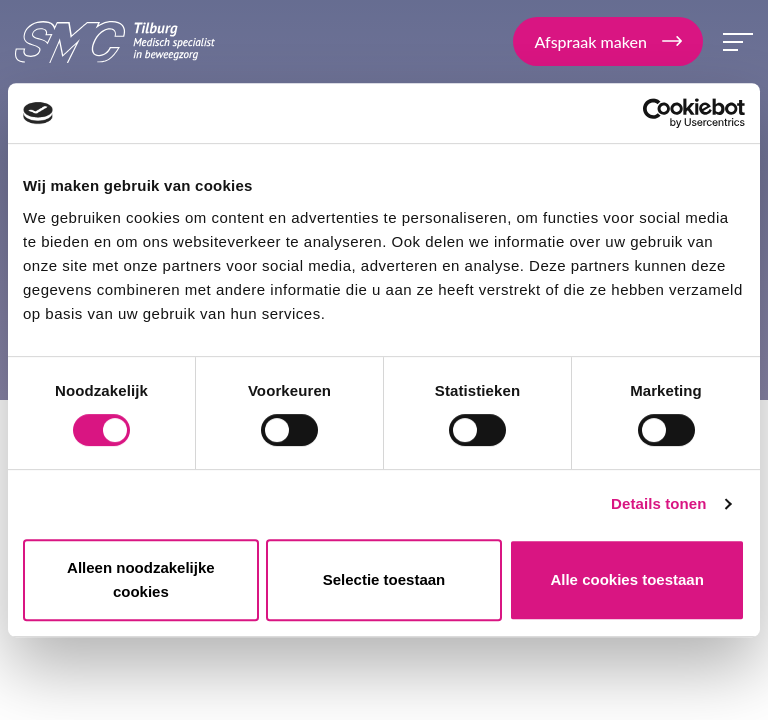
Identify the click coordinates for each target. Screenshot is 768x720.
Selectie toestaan (384, 579)
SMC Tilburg (115, 42)
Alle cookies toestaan (626, 579)
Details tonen (658, 503)
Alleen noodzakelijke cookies (141, 579)
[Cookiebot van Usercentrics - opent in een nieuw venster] (657, 113)
